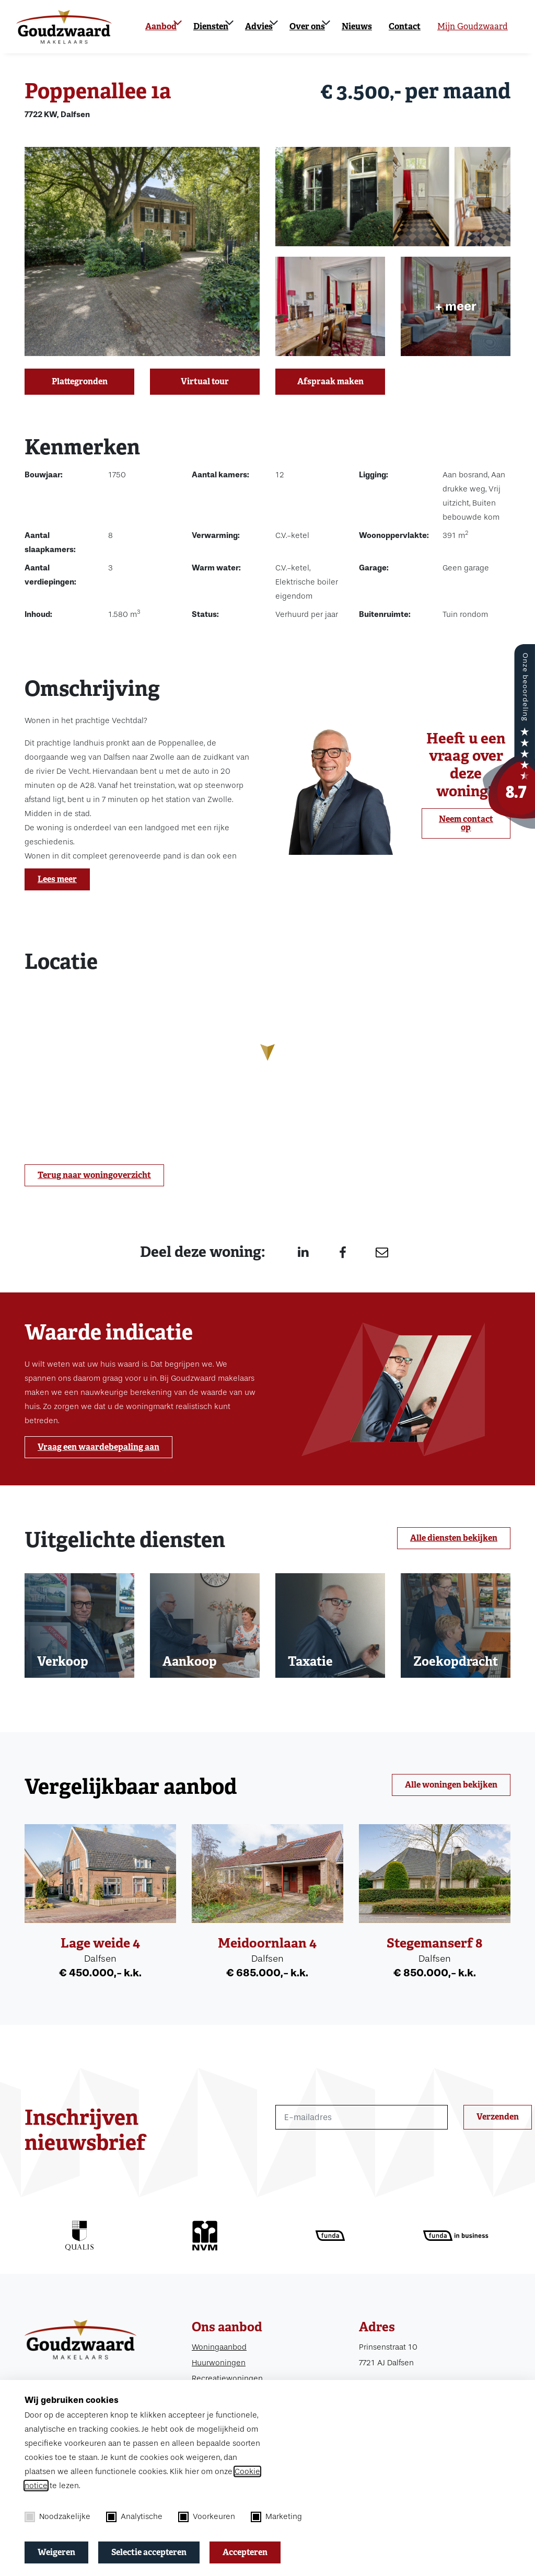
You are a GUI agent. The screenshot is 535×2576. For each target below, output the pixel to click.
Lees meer (57, 879)
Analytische (134, 2517)
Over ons (307, 26)
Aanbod (161, 26)
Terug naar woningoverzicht (94, 1175)
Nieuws (357, 26)
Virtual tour (205, 381)
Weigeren (56, 2552)
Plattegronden (80, 381)
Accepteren (245, 2552)
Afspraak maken (330, 381)
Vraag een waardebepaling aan (98, 1446)
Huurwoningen (219, 2362)
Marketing (276, 2517)
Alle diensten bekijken (453, 1537)
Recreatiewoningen (227, 2378)
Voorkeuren (206, 2517)
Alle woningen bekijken (451, 1784)
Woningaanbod (219, 2347)
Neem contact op (466, 823)
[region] (267, 1060)
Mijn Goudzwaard (472, 26)
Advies (259, 26)
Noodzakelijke (57, 2517)
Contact (405, 26)
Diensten (210, 26)
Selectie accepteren (149, 2552)
